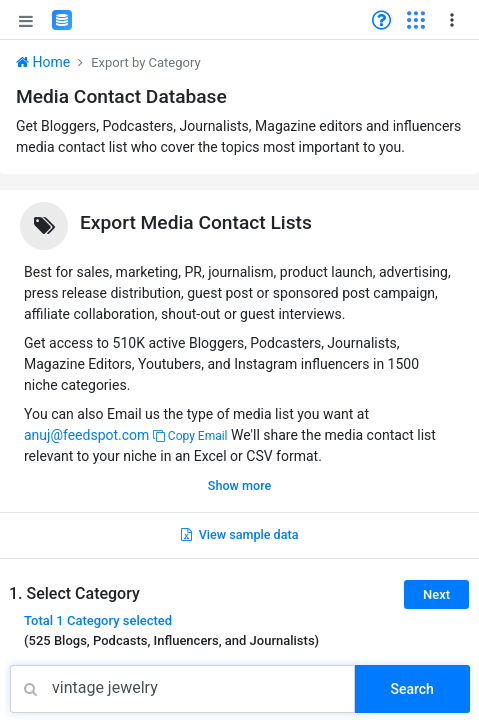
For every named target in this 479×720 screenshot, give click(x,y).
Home (43, 62)
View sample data (240, 534)
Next (436, 594)
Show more (239, 485)
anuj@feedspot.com (86, 435)
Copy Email (190, 436)
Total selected (98, 620)
